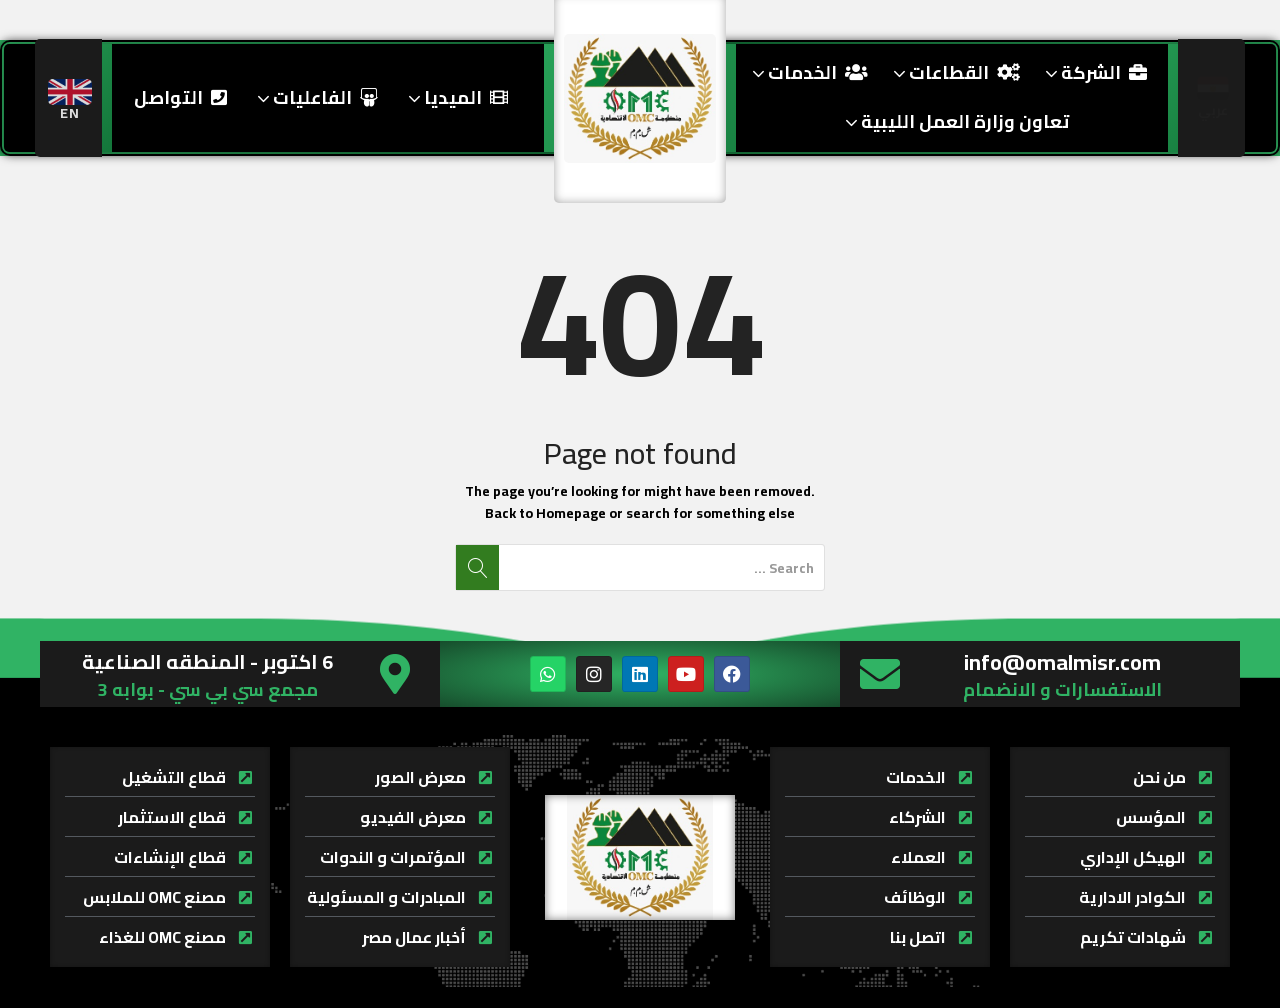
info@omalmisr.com (1062, 662)
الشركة (1093, 72)
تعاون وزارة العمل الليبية (954, 121)
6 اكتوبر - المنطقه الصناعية (207, 661)
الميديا (455, 97)
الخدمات (807, 72)
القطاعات (954, 72)
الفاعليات (315, 97)
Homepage (571, 513)
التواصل (180, 97)
